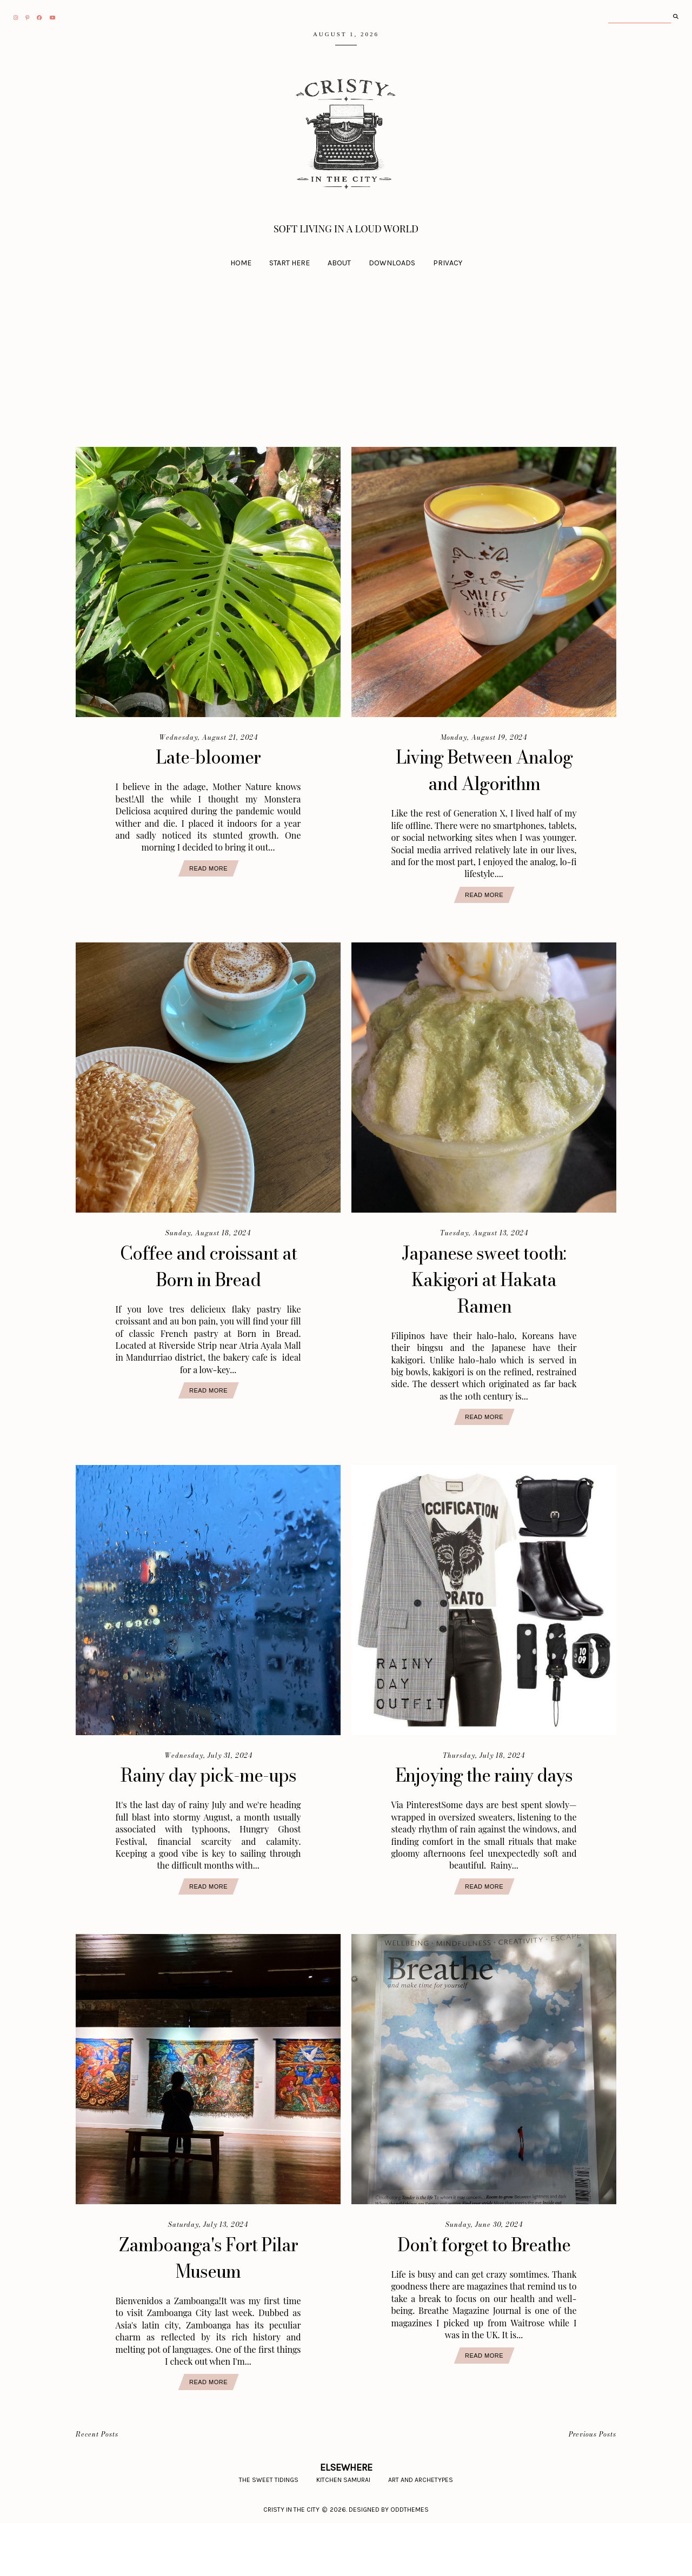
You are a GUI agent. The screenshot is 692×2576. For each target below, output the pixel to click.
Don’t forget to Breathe (484, 2310)
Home (240, 262)
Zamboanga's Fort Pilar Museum (208, 2310)
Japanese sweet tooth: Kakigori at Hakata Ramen (484, 1306)
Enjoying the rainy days (484, 1814)
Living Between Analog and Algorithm (484, 783)
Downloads (392, 262)
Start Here (289, 262)
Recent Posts (97, 2487)
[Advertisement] (346, 371)
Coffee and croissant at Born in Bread (208, 1292)
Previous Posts (592, 2487)
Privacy (447, 262)
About (339, 262)
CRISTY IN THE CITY (291, 2562)
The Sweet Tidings (268, 2533)
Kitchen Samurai (343, 2533)
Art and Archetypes (420, 2533)
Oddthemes (409, 2562)
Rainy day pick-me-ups (208, 1814)
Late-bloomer (208, 756)
